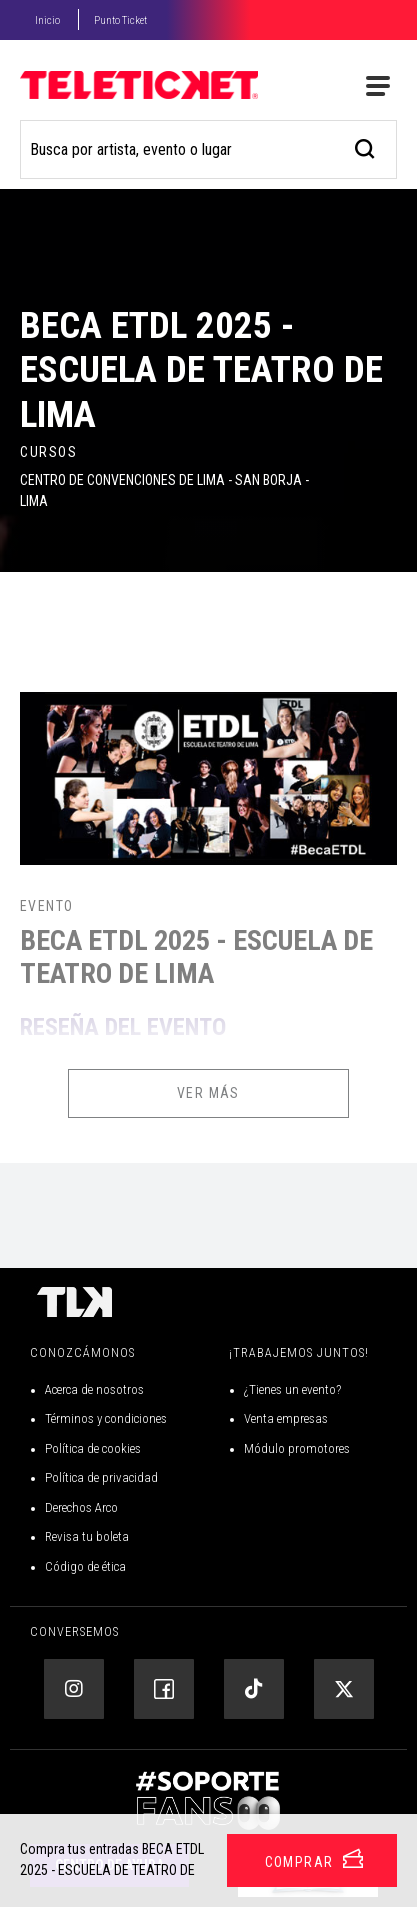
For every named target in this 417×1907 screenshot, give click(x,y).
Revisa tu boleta (87, 1536)
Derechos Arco (81, 1507)
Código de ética (85, 1566)
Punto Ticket (120, 20)
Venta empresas (286, 1418)
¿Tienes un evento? (292, 1389)
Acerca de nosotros (94, 1389)
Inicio (47, 20)
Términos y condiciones (106, 1418)
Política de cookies (93, 1448)
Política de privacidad (101, 1477)
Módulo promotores (297, 1448)
